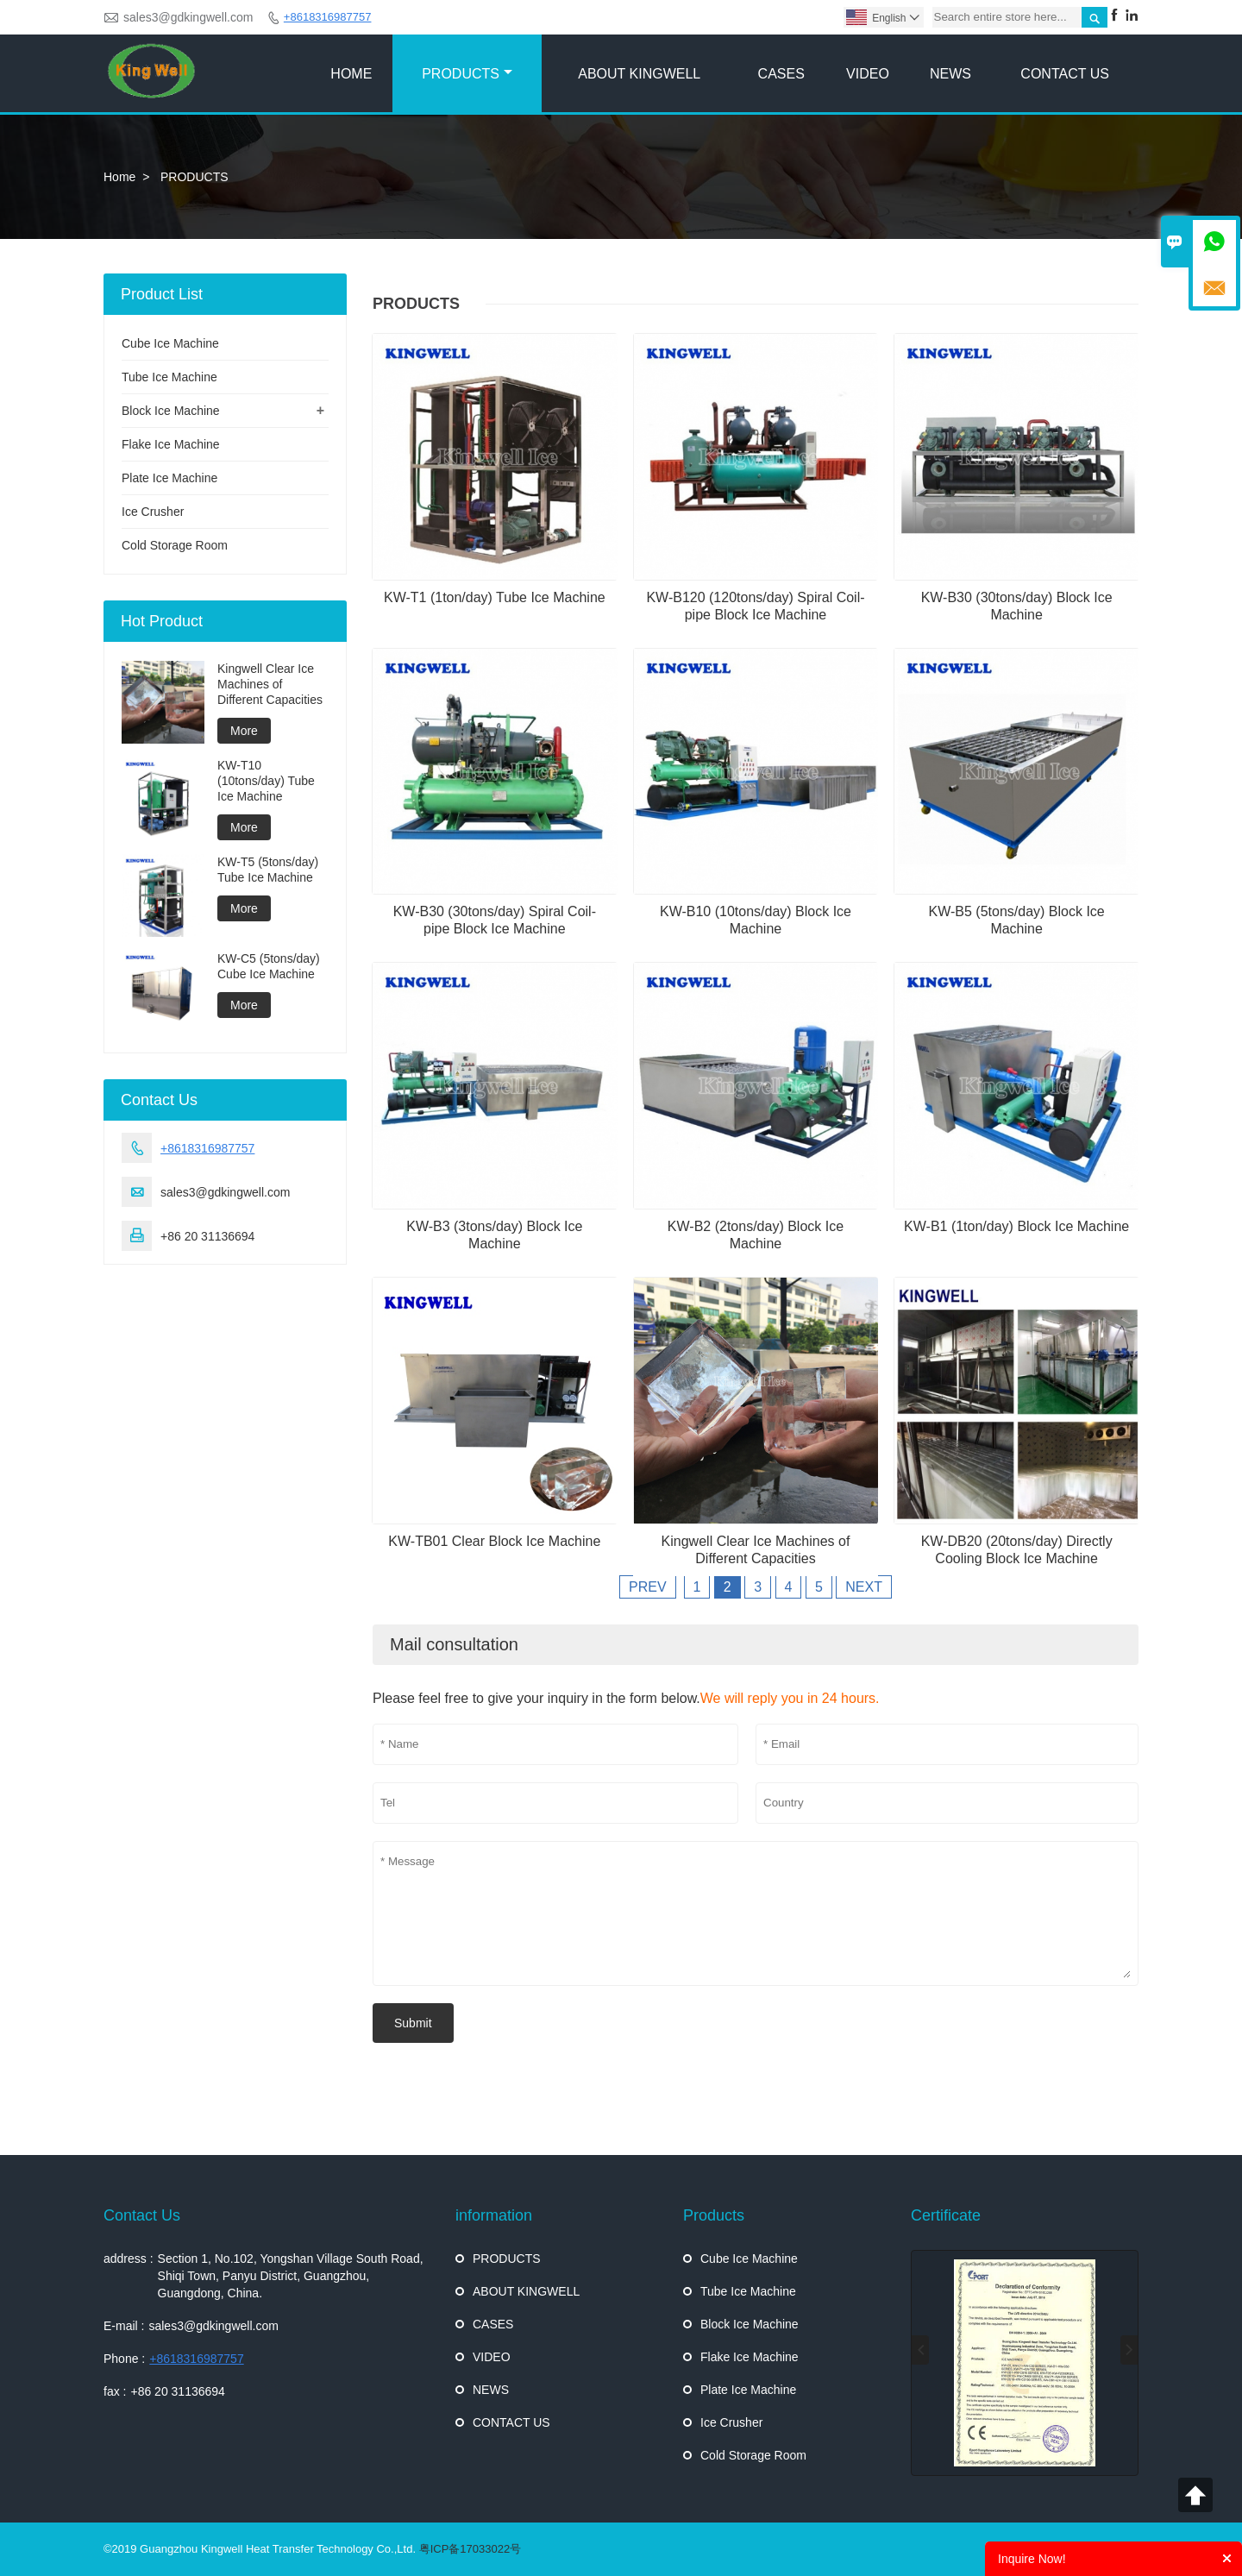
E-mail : (124, 2326)
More (244, 731)
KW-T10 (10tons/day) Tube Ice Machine (266, 780)
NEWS (950, 73)
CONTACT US (1064, 73)
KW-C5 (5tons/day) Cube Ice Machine (268, 966)
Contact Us (142, 2215)
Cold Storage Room (175, 545)
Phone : (124, 2359)
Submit (413, 2023)
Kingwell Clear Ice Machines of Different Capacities (270, 684)
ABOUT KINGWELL (639, 73)
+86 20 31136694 (177, 2391)
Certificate (946, 2215)
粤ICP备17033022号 (470, 2548)
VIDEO (867, 73)
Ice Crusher (153, 511)
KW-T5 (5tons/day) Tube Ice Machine (267, 869)
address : (129, 2258)
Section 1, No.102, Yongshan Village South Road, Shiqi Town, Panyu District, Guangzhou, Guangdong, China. (290, 2276)
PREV (648, 1587)
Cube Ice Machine (170, 343)
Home (119, 177)
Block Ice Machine (171, 411)
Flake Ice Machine (171, 444)
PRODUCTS (467, 73)
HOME (351, 73)
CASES (781, 73)
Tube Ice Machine (169, 377)
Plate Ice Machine (169, 478)
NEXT (863, 1587)
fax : (115, 2391)
